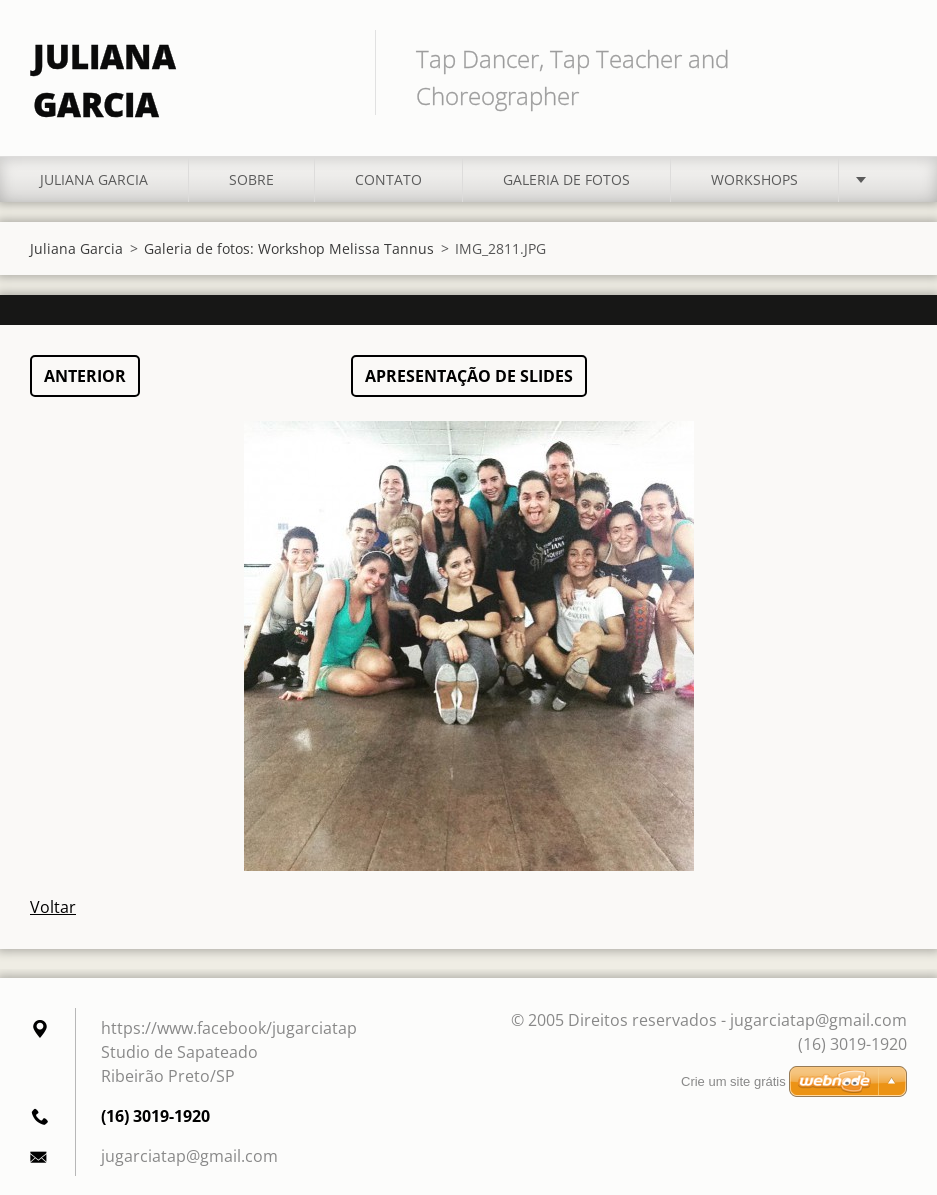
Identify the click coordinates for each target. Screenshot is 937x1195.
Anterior (85, 365)
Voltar (53, 896)
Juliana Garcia (94, 168)
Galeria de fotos (566, 168)
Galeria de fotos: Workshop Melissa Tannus (289, 237)
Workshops (754, 168)
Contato (388, 168)
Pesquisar (885, 58)
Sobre (251, 168)
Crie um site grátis (733, 1081)
